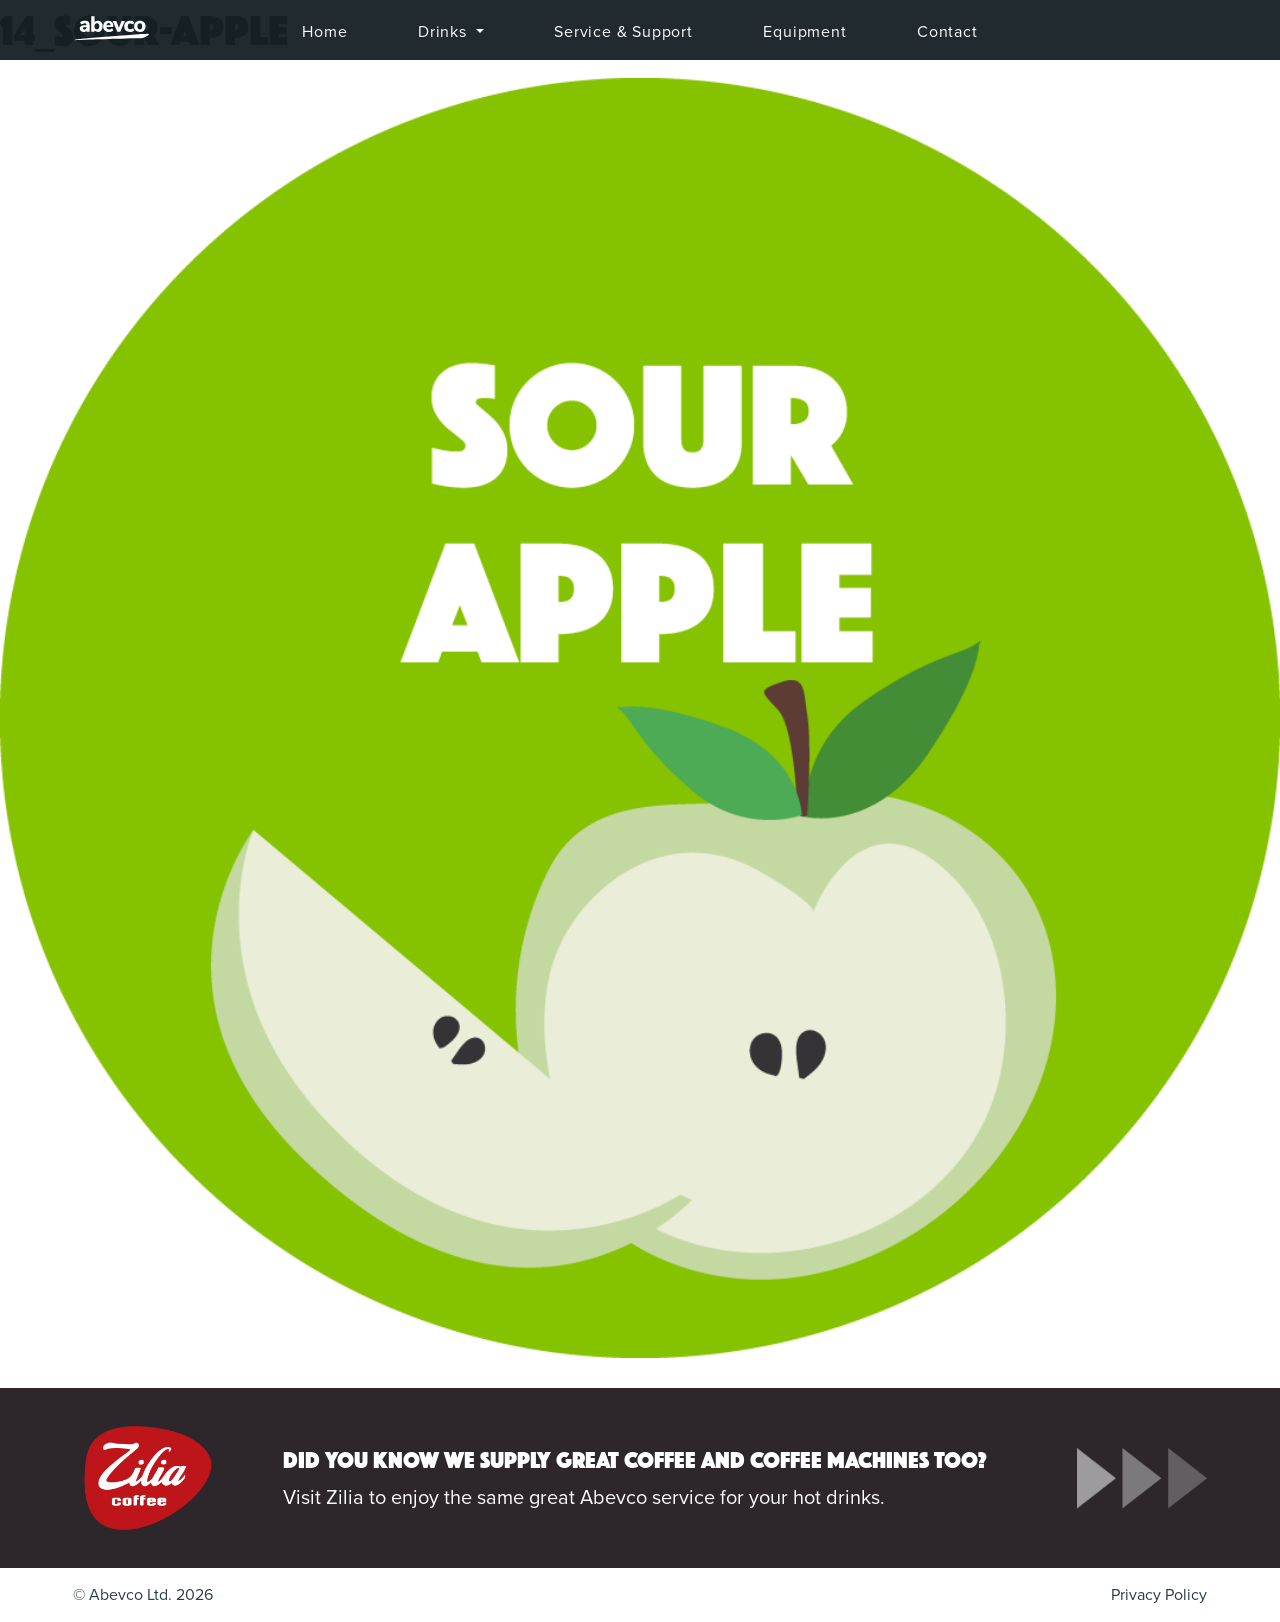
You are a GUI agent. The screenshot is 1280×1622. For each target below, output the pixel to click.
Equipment (804, 32)
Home (324, 32)
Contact (947, 32)
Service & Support (623, 32)
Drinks (445, 32)
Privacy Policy (1159, 1595)
